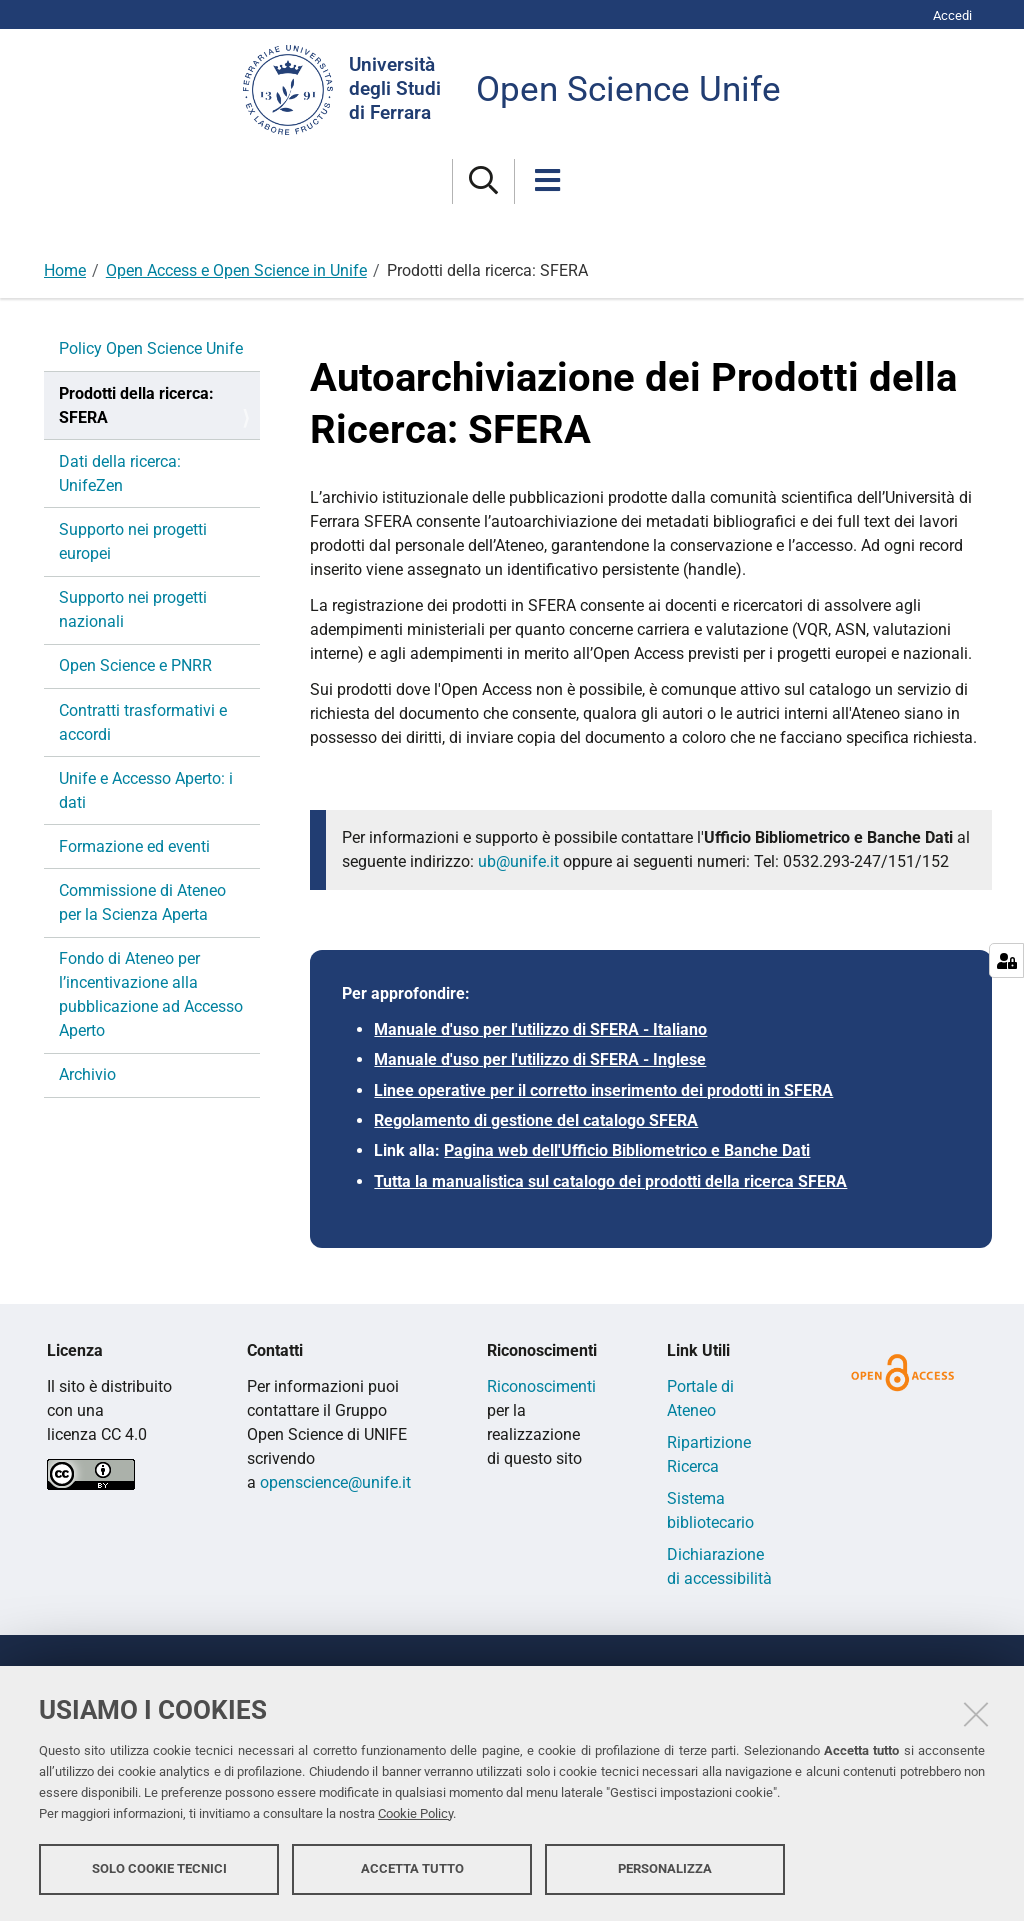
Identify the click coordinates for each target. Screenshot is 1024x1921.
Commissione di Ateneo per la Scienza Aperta (142, 902)
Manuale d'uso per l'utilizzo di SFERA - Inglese (540, 1059)
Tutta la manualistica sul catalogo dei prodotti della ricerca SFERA (610, 1181)
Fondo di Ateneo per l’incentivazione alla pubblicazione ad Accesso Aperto (151, 994)
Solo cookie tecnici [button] (159, 1868)
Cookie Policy (415, 1813)
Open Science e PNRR (135, 665)
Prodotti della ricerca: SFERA (136, 405)
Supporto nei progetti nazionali (133, 609)
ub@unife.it (518, 861)
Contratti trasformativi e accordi (143, 722)
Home (65, 270)
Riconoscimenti (541, 1386)
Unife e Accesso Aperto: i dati (146, 790)
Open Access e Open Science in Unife (236, 270)
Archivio (87, 1074)
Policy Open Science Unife (151, 348)
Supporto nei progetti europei (133, 541)
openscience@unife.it (335, 1482)
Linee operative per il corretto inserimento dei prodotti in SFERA (603, 1090)
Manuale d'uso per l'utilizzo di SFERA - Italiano (540, 1029)
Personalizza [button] (665, 1868)
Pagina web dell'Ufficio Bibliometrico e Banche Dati (627, 1150)
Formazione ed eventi (134, 846)
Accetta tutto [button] (412, 1868)
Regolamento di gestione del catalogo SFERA (536, 1120)
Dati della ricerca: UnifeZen (120, 473)
